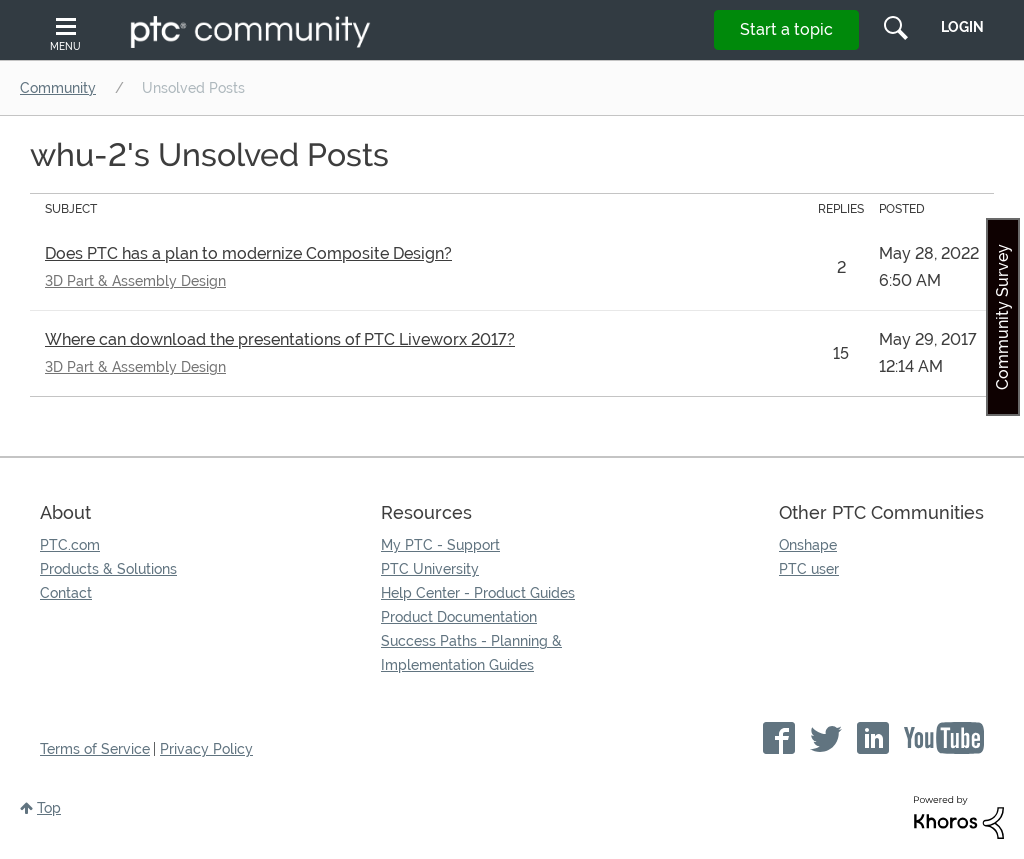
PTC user (809, 569)
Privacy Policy (206, 749)
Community (58, 88)
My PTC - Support (440, 545)
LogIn (962, 27)
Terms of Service (95, 749)
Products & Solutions (108, 569)
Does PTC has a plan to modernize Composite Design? (248, 253)
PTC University (430, 569)
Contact (66, 593)
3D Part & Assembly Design (135, 281)
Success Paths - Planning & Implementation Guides (471, 653)
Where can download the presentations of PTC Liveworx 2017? (280, 339)
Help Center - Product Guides (478, 593)
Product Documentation (459, 617)
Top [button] (49, 808)
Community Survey (1002, 317)
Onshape (808, 545)
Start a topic (786, 29)
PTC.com (70, 545)
